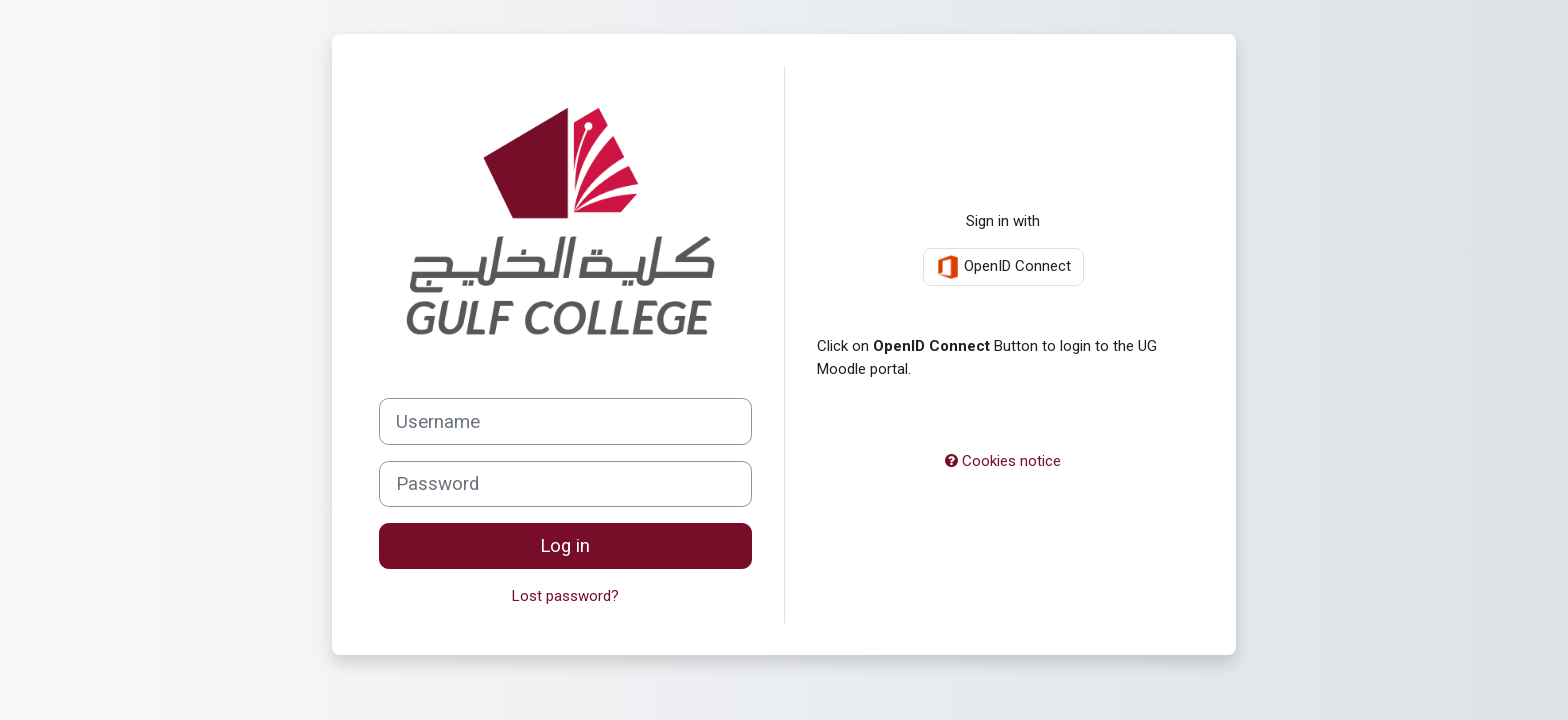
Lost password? (565, 596)
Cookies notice (1003, 461)
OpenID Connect (1003, 267)
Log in (565, 546)
